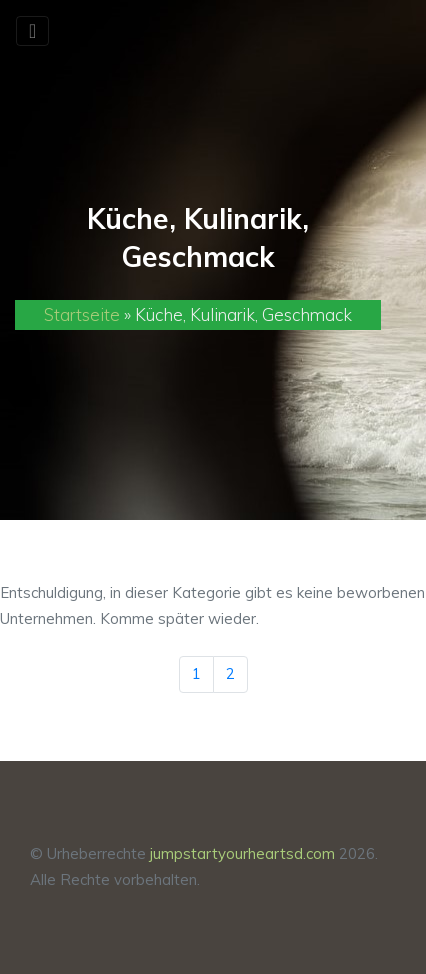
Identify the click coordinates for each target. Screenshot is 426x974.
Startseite (82, 314)
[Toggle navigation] (32, 31)
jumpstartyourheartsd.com (242, 853)
